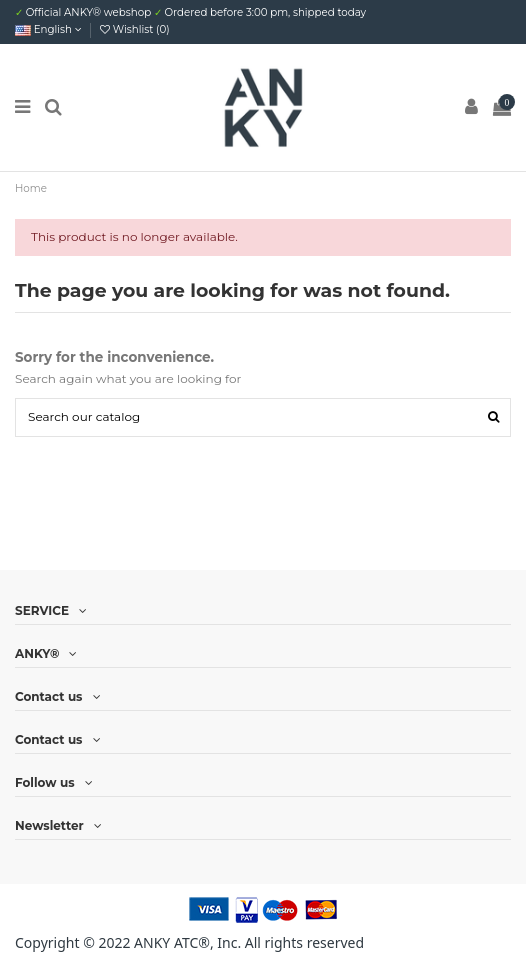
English (48, 29)
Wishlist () (135, 29)
